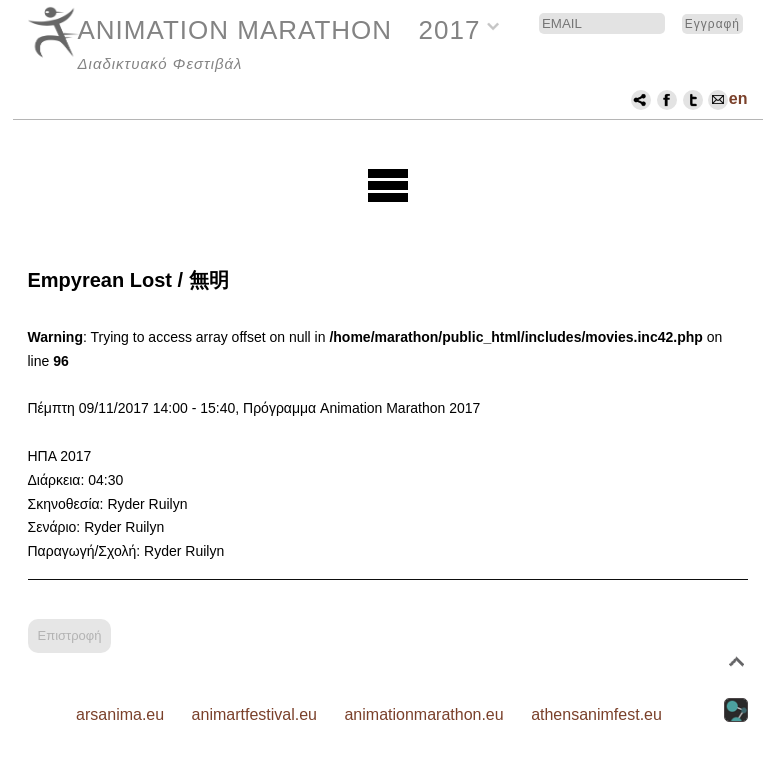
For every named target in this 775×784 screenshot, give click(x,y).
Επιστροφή (70, 635)
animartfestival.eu (254, 714)
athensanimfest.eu (596, 714)
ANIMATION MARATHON (235, 30)
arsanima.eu (120, 714)
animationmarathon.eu (423, 714)
